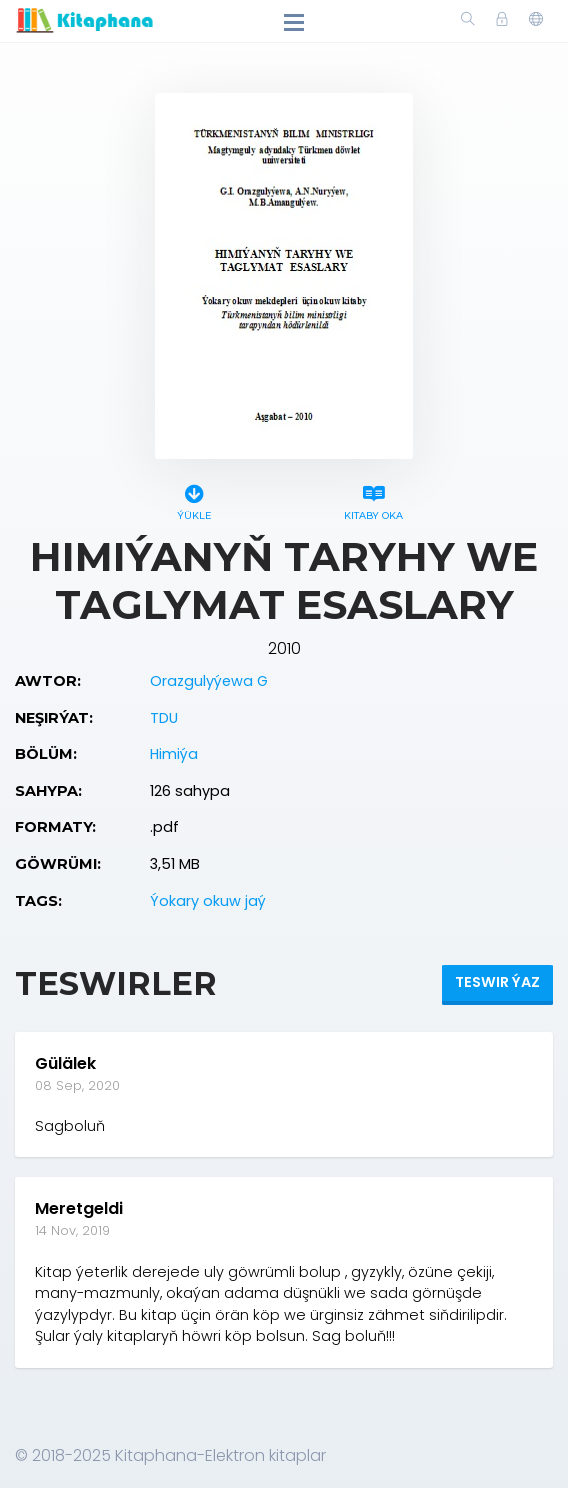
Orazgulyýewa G (209, 681)
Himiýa (174, 754)
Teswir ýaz (497, 982)
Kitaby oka (373, 499)
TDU (164, 718)
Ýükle (194, 499)
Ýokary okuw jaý (208, 901)
